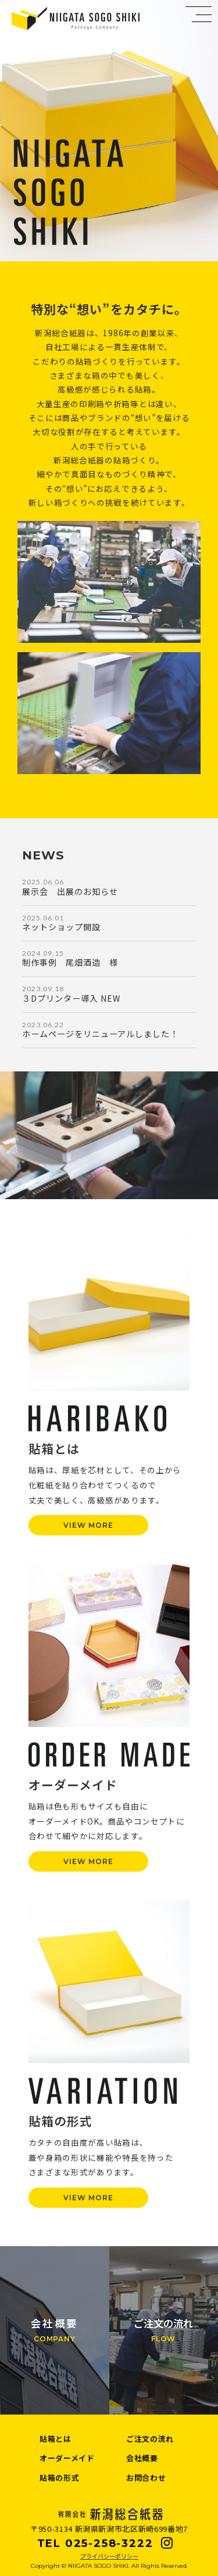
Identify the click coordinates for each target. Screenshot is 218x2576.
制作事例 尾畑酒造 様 (70, 962)
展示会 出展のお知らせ (70, 891)
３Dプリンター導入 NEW (71, 998)
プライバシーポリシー (109, 2556)
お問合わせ (146, 2477)
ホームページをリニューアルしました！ (100, 1033)
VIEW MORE (88, 1525)
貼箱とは (56, 2438)
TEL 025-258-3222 (95, 2543)
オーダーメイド (67, 2457)
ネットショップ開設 (61, 927)
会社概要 (142, 2457)
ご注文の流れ (150, 2438)
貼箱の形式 (59, 2477)
